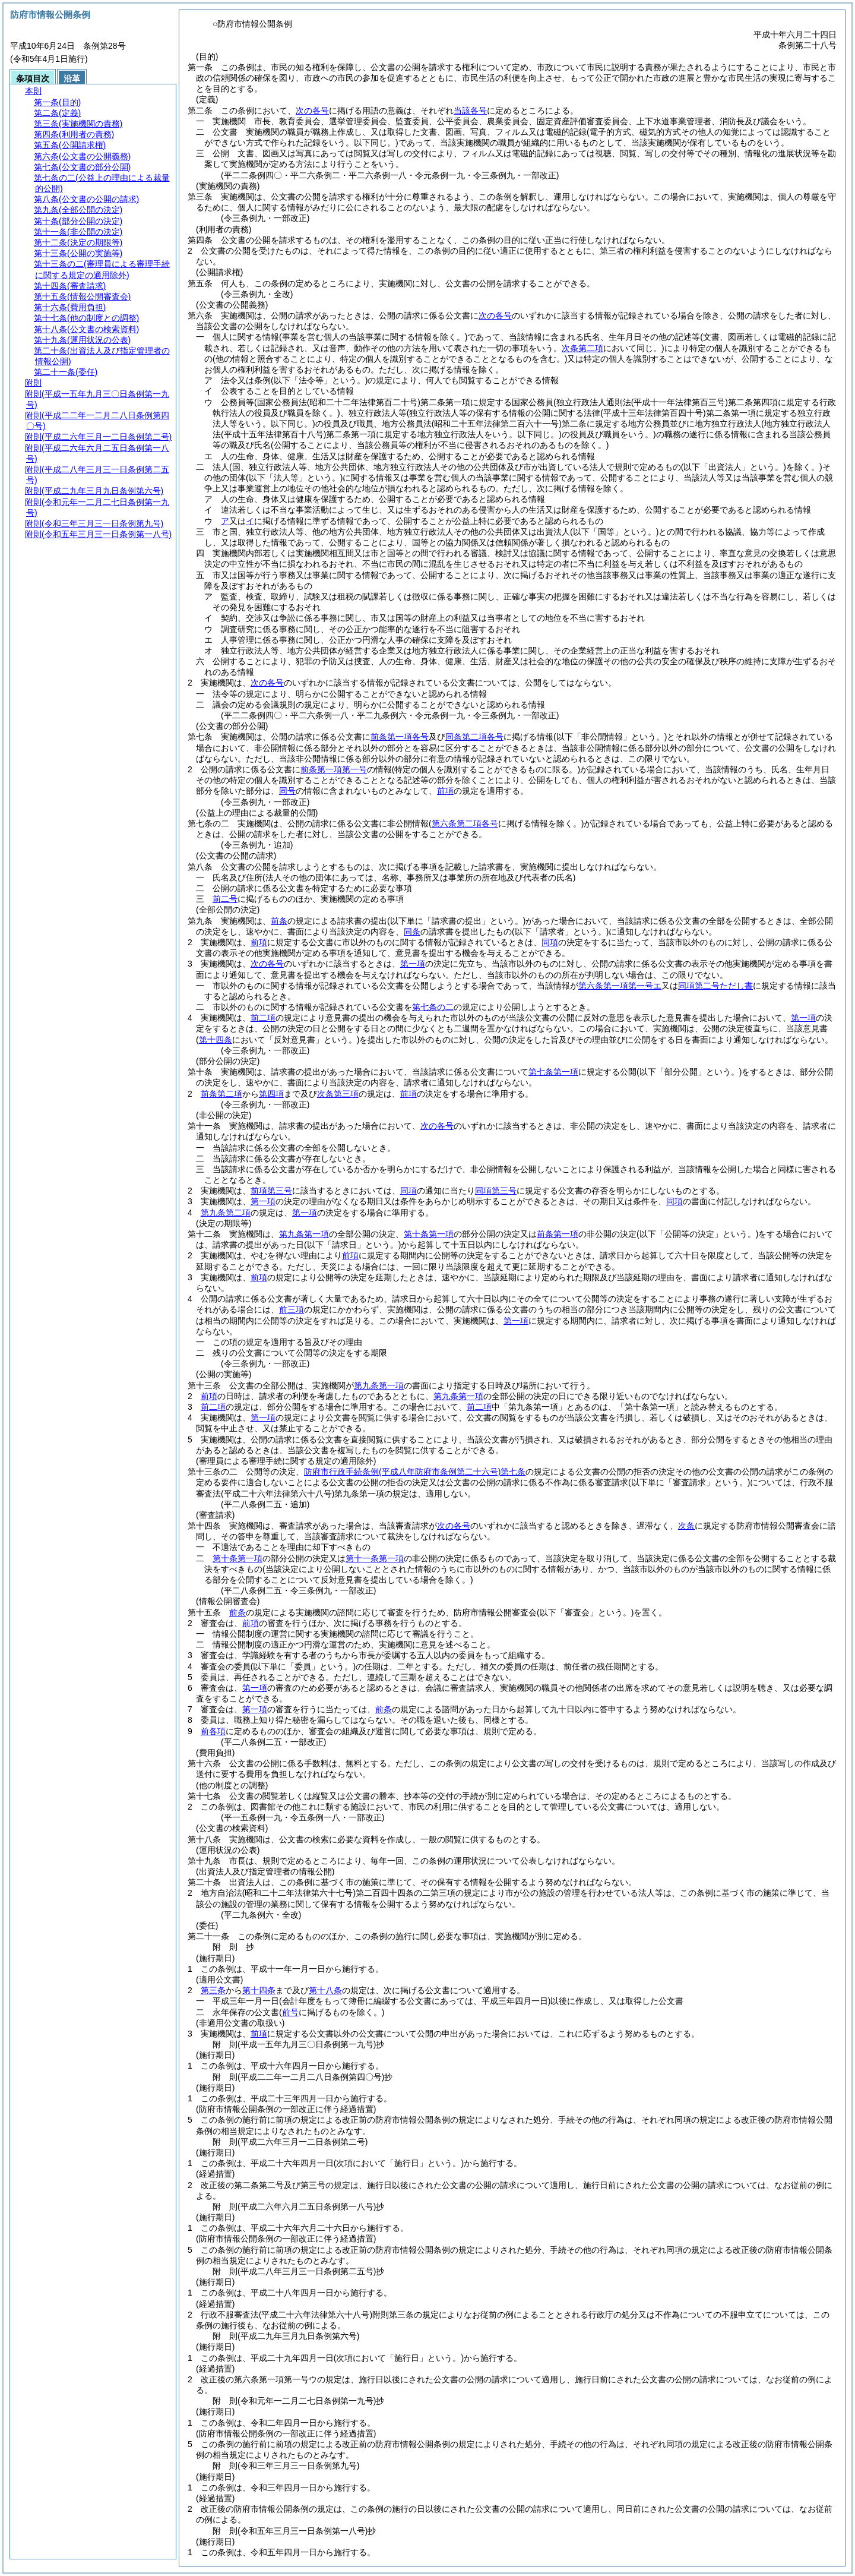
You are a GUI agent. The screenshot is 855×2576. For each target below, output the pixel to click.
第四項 (271, 1093)
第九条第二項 (226, 1212)
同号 (287, 790)
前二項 (263, 1017)
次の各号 (312, 110)
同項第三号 (496, 1190)
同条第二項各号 (474, 736)
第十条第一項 (429, 1234)
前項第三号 (271, 1190)
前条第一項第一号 (333, 769)
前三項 (291, 1309)
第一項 (412, 963)
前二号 (225, 899)
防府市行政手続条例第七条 (414, 1471)
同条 (412, 931)
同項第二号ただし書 (715, 985)
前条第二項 (221, 1093)
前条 (279, 921)
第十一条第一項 (375, 1558)
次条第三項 (338, 1093)
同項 (550, 942)
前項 (445, 790)
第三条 (213, 1990)
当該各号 (470, 110)
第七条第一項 (553, 1072)
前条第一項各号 (399, 736)
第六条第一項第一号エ (619, 985)
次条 (686, 1525)
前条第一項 (557, 1234)
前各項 (213, 1731)
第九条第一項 (304, 1234)
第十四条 (259, 1990)
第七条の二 (433, 1007)
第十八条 (325, 1990)
